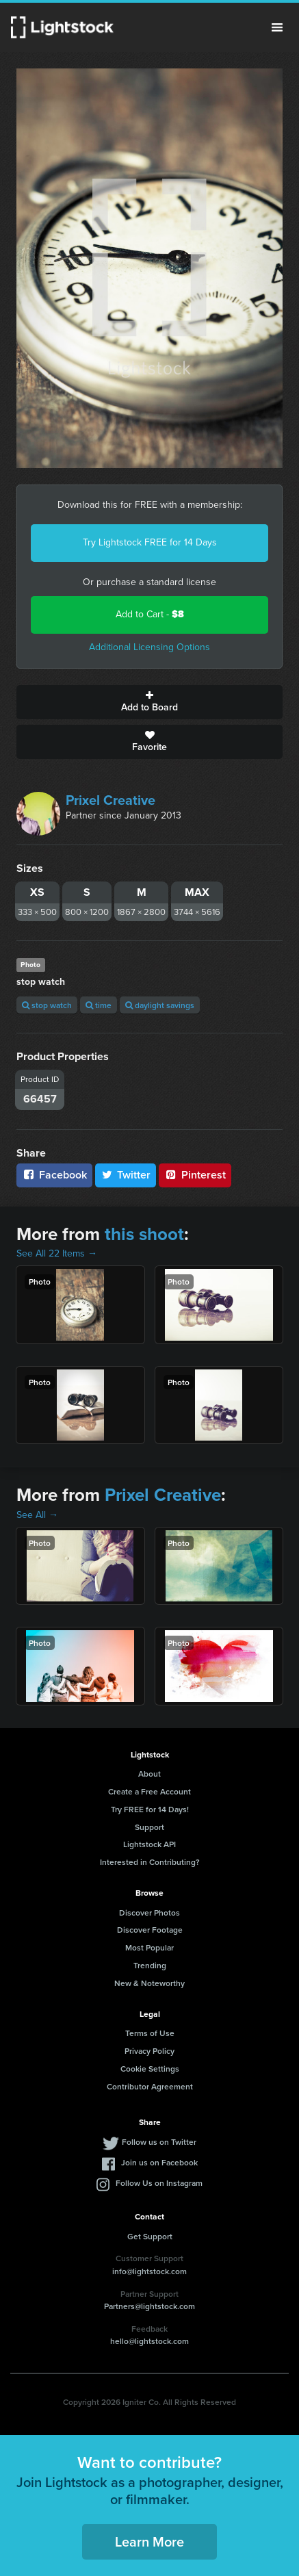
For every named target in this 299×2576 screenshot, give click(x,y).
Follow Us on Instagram (159, 2183)
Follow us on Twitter (159, 2142)
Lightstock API (149, 1844)
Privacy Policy (149, 2051)
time (99, 1005)
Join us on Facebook (159, 2162)
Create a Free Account (149, 1791)
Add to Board (149, 702)
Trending (149, 1965)
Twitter (126, 1175)
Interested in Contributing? (150, 1862)
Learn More (149, 2541)
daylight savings (159, 1005)
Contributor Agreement (150, 2086)
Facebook (54, 1175)
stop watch (47, 1005)
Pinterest (195, 1175)
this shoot (144, 1234)
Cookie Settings (149, 2068)
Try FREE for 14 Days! (150, 1809)
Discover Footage (150, 1929)
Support (149, 1827)
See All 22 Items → (56, 1253)
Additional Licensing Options (149, 647)
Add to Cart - (150, 614)
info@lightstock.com (149, 2271)
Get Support (149, 2236)
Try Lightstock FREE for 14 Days (150, 542)
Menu (277, 27)
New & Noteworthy (149, 1983)
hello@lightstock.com (149, 2341)
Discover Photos (149, 1912)
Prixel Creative (110, 800)
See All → (37, 1515)
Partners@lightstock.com (149, 2306)
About (149, 1773)
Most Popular (149, 1947)
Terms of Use (149, 2033)
